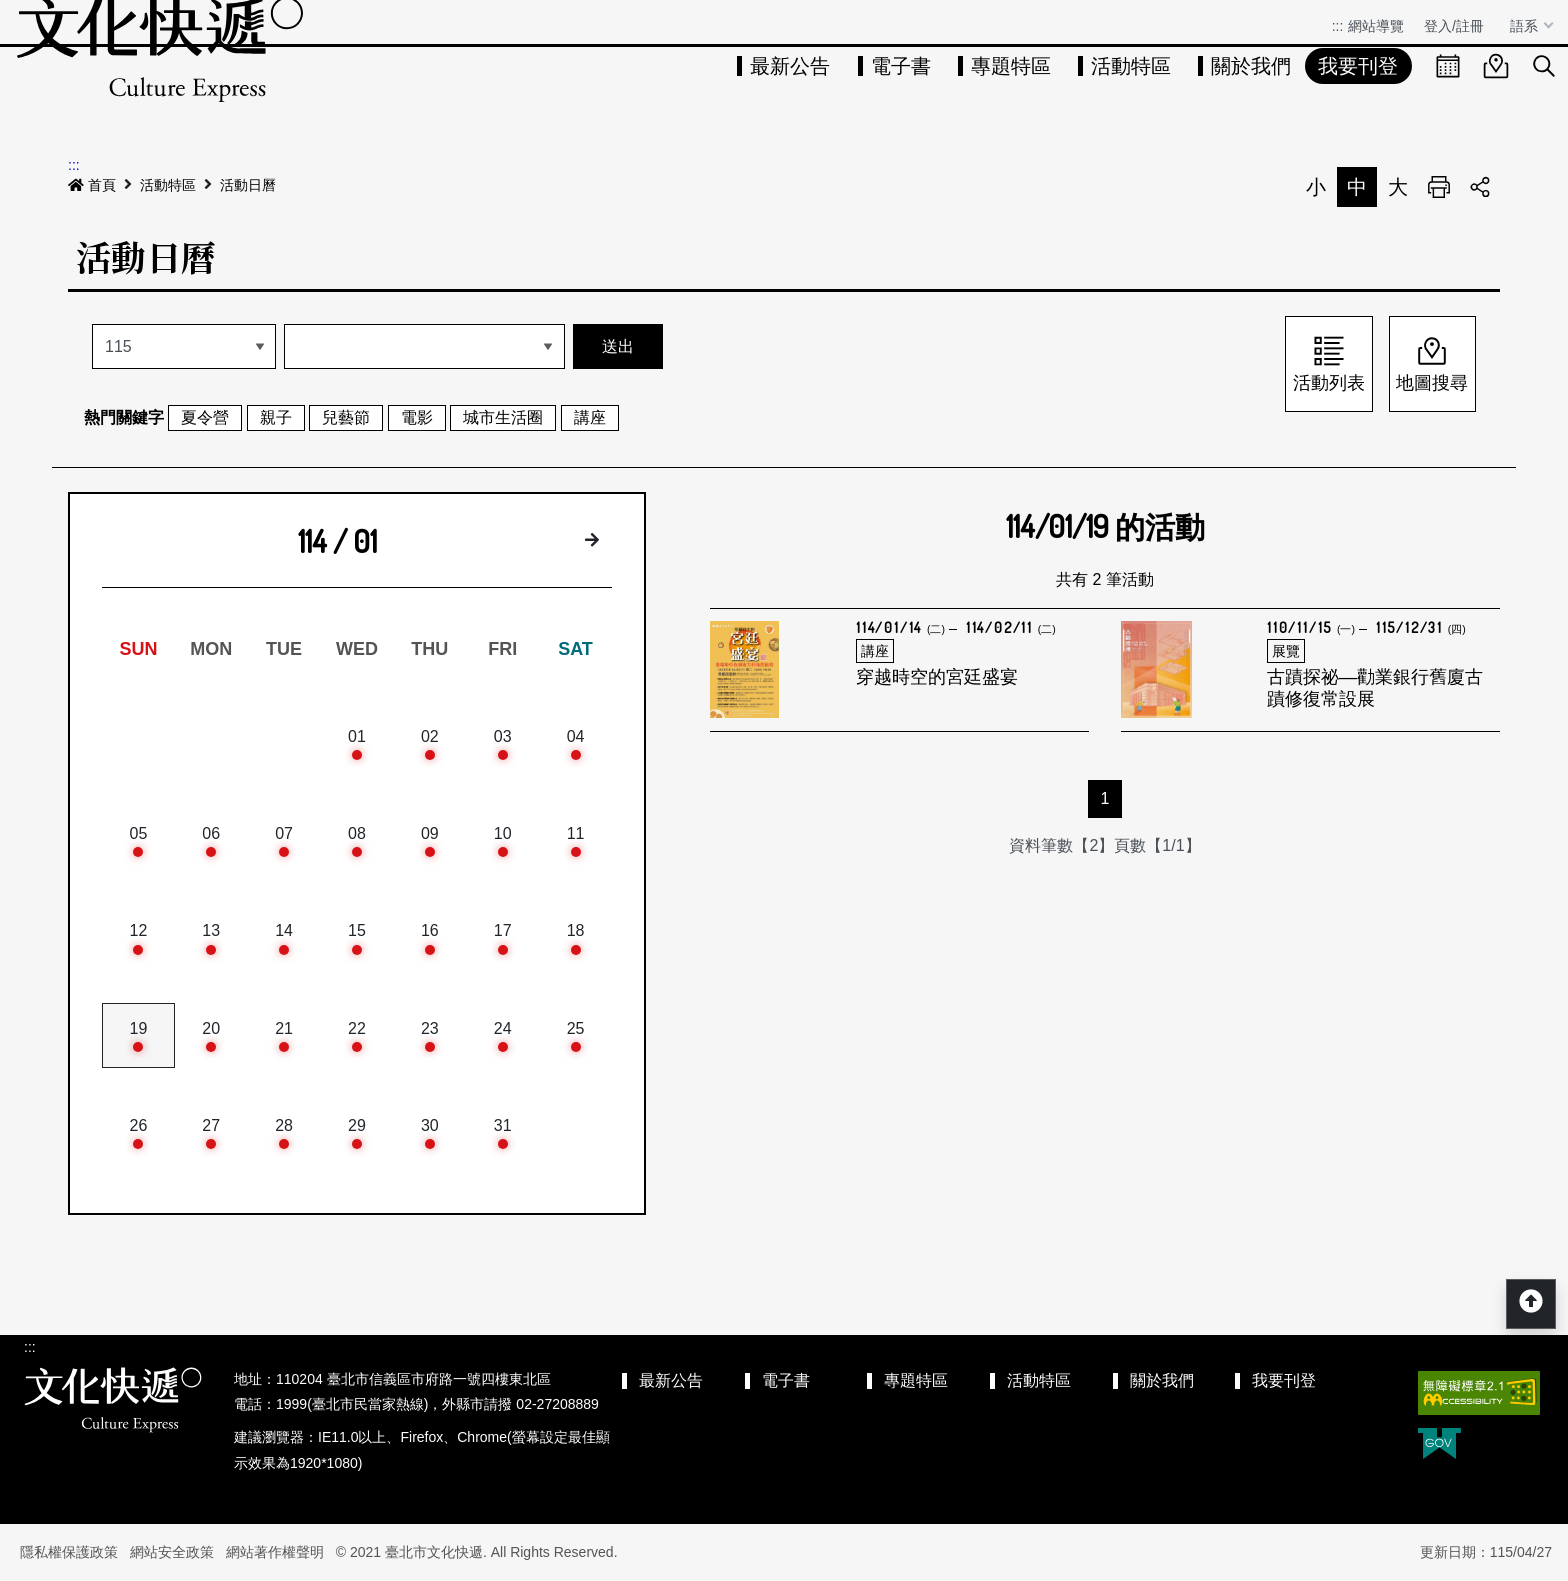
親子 (276, 417)
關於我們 (1251, 66)
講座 (590, 417)
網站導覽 (1376, 26)
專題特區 (1011, 66)
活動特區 (1131, 66)
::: (1338, 26)
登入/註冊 (1454, 26)
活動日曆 (248, 185)
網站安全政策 (172, 1552)
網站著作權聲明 (275, 1552)
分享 (1480, 187)
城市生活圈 (503, 417)
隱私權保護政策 (69, 1552)
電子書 (901, 66)
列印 (1439, 187)
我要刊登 (1358, 66)
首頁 (92, 185)
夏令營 (205, 417)
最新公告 (790, 66)
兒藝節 (346, 417)
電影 (417, 417)
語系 (1526, 26)
